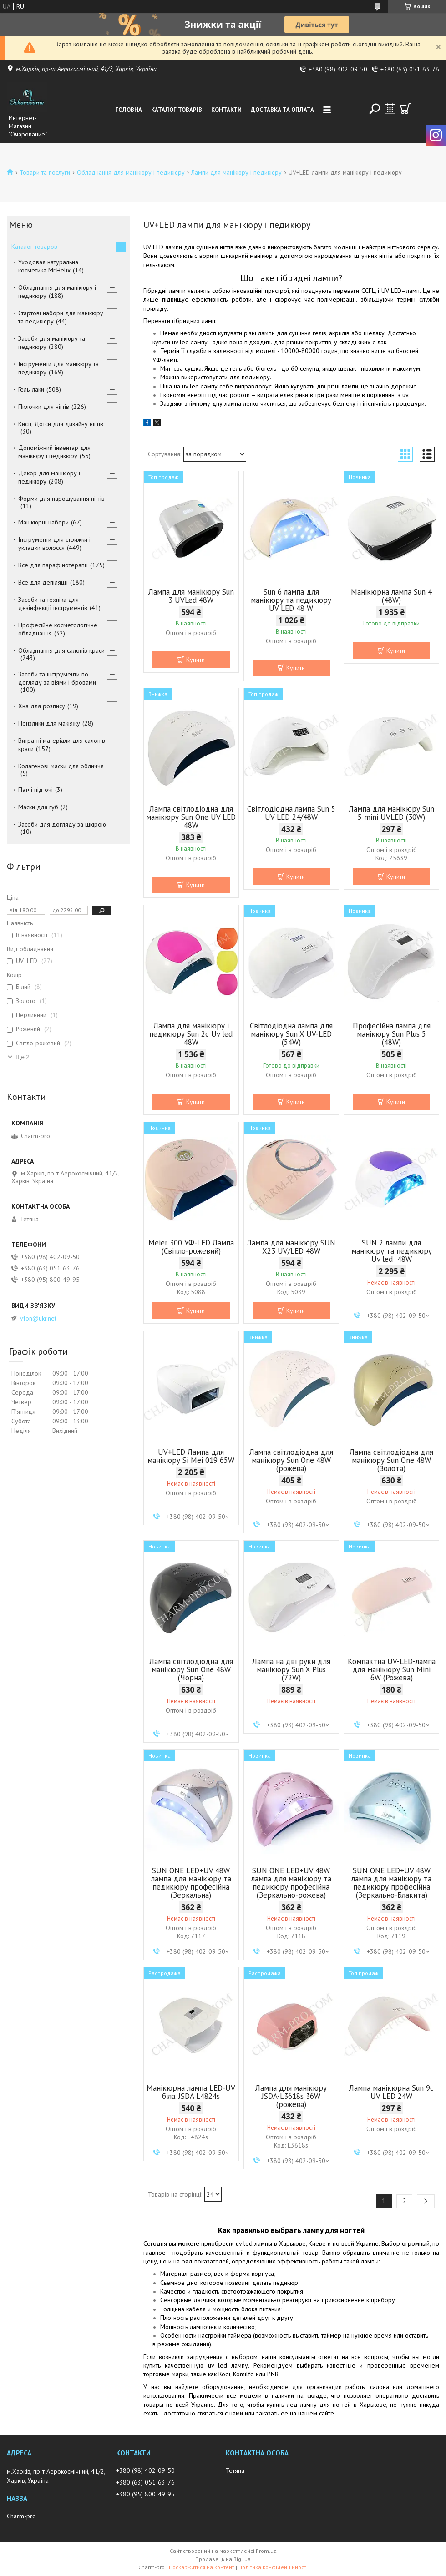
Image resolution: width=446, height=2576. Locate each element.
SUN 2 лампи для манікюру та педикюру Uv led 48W (391, 1251)
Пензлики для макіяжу (49, 723)
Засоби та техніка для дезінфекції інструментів (52, 603)
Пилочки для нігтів (43, 407)
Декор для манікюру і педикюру (49, 477)
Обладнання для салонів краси (61, 650)
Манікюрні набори (43, 522)
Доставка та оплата (282, 110)
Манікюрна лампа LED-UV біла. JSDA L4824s (191, 2092)
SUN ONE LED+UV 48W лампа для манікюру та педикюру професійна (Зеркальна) (191, 1882)
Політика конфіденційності (273, 2567)
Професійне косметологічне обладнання (57, 629)
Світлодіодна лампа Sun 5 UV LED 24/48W (291, 813)
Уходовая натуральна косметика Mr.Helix (48, 266)
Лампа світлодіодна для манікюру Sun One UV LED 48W (191, 817)
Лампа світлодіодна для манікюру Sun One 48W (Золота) (391, 1460)
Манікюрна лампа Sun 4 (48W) (391, 596)
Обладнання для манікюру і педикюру (131, 172)
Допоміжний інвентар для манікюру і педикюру (54, 452)
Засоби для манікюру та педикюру (51, 342)
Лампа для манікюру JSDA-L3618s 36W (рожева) (291, 2096)
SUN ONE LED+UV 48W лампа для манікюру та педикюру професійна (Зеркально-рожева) (291, 1882)
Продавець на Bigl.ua (223, 2559)
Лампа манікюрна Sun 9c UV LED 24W (391, 2092)
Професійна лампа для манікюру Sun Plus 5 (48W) (392, 1034)
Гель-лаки (31, 389)
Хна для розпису (41, 706)
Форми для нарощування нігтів (61, 498)
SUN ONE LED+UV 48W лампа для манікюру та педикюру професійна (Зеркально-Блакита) (391, 1882)
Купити (195, 659)
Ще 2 (22, 1057)
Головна (128, 110)
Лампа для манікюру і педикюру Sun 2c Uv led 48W (191, 1034)
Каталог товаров (34, 246)
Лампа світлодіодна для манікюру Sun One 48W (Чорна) (191, 1669)
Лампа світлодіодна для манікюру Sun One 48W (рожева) (291, 1460)
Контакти (226, 110)
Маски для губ (38, 807)
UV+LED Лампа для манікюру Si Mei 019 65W (190, 1456)
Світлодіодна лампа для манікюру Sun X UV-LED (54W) (291, 1034)
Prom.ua (266, 2550)
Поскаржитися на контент (201, 2567)
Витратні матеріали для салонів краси (61, 744)
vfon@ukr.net (38, 1318)
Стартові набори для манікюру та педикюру (60, 317)
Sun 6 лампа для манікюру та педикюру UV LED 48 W (291, 600)
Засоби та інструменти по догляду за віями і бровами (57, 678)
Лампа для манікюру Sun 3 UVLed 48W (191, 596)
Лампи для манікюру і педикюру (236, 172)
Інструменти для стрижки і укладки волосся (54, 543)
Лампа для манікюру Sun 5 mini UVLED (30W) (391, 813)
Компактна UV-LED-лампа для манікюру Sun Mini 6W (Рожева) (392, 1669)
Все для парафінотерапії (53, 565)
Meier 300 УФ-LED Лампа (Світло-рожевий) (191, 1247)
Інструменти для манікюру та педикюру (58, 368)
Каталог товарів (176, 110)
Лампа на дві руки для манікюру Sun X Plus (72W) (291, 1669)
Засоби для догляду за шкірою (62, 824)
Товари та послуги (45, 172)
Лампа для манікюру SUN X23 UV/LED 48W (291, 1247)
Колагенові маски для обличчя (61, 766)
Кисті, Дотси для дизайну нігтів (60, 424)
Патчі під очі (35, 790)
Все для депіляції (43, 582)
